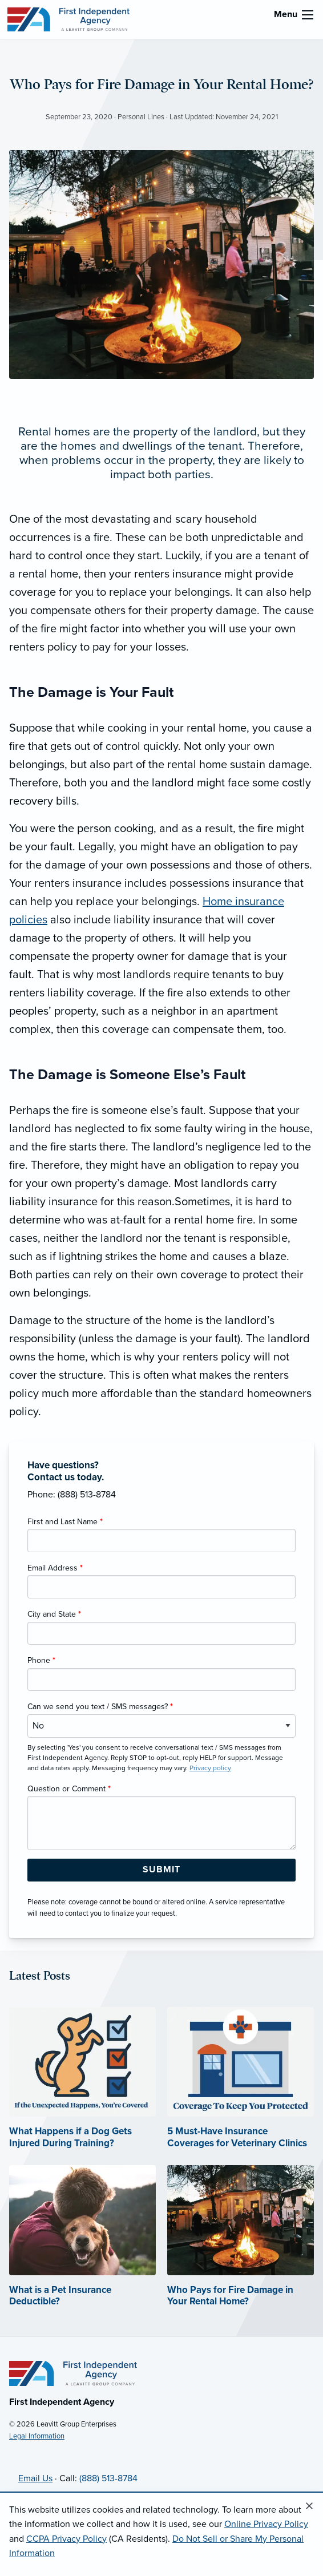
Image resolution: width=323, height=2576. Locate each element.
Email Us (35, 2478)
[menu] (307, 14)
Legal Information (36, 2436)
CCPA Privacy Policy (66, 2539)
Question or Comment (69, 1789)
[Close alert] (309, 2506)
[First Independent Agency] (68, 19)
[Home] (73, 2373)
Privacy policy (210, 1768)
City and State (54, 1614)
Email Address (55, 1568)
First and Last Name (65, 1522)
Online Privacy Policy (266, 2524)
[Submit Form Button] (161, 1870)
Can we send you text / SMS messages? (100, 1706)
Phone (41, 1660)
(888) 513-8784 (108, 2478)
